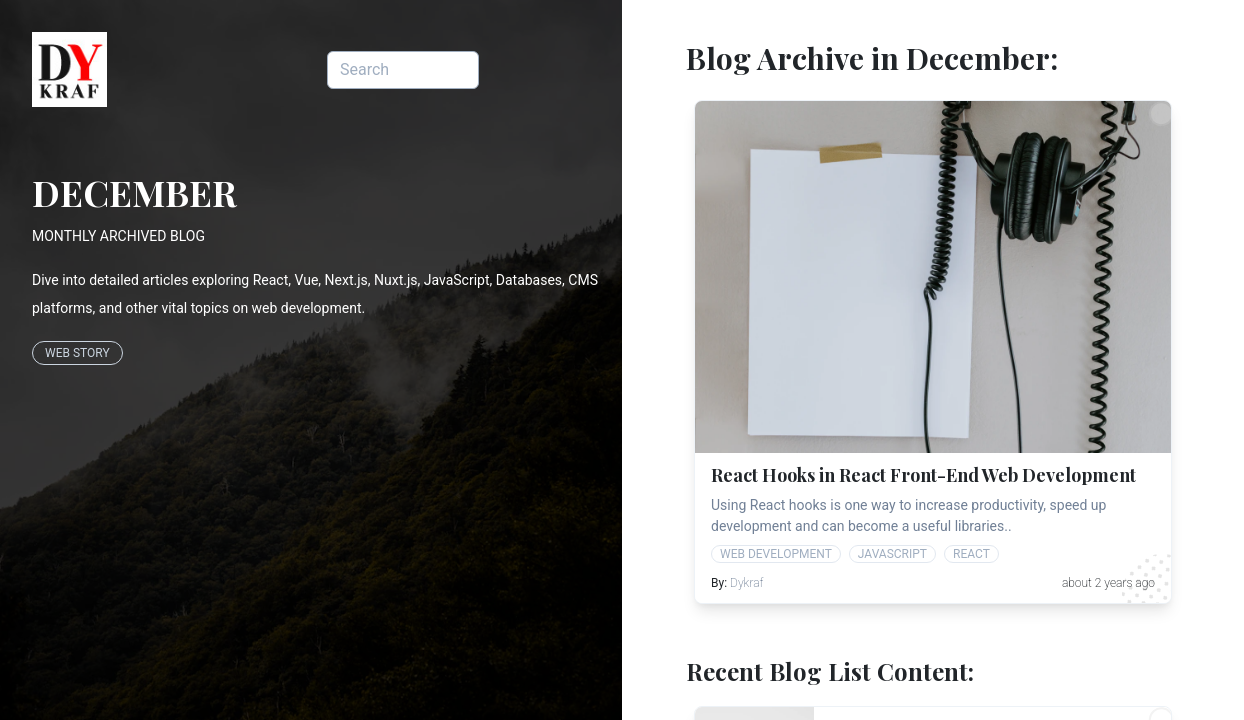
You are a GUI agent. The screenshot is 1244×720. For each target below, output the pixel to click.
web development (776, 554)
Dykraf (746, 583)
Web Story (77, 353)
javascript (892, 554)
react (971, 554)
